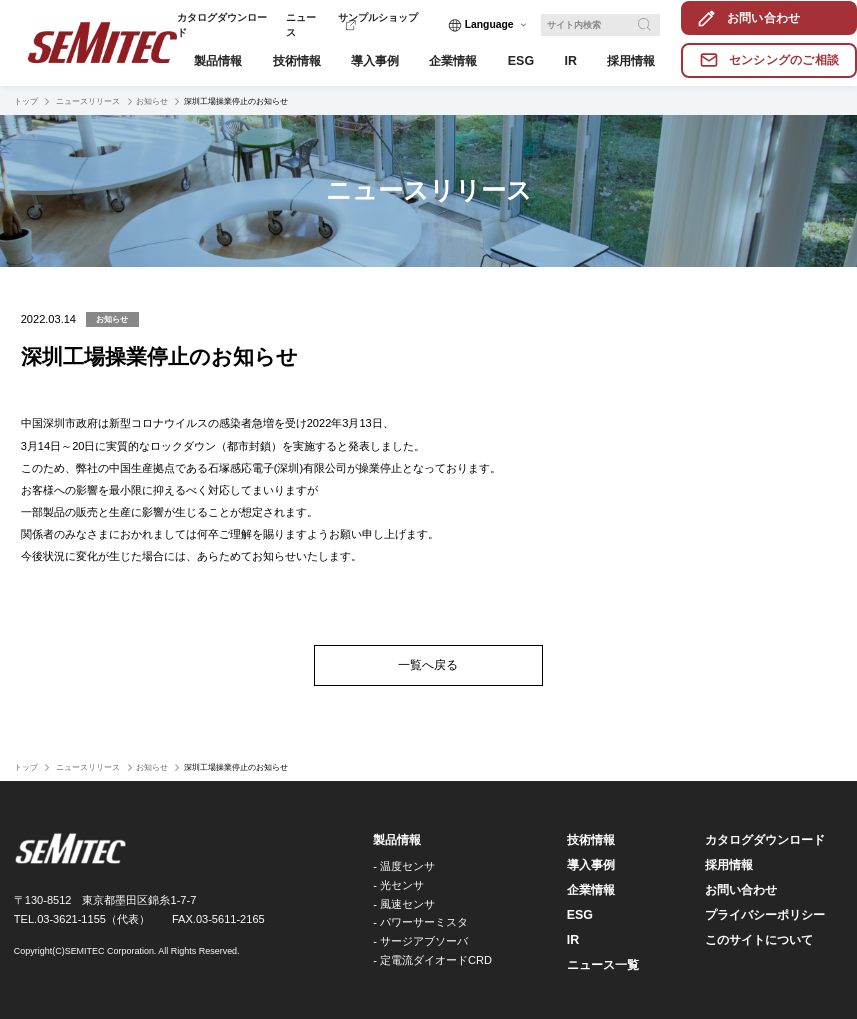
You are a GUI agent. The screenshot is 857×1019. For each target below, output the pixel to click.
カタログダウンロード (765, 840)
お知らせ (152, 101)
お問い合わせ (741, 890)
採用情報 (729, 865)
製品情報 (397, 840)
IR (573, 940)
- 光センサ (398, 885)
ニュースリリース (87, 101)
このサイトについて (759, 940)
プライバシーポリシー (765, 915)
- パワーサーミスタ (420, 922)
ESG (580, 915)
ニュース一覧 (603, 965)
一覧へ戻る (428, 665)
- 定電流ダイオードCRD (432, 960)
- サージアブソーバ (420, 941)
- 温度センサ (404, 866)
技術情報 (591, 840)
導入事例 (591, 865)
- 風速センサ (404, 904)
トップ (26, 101)
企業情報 (591, 890)
